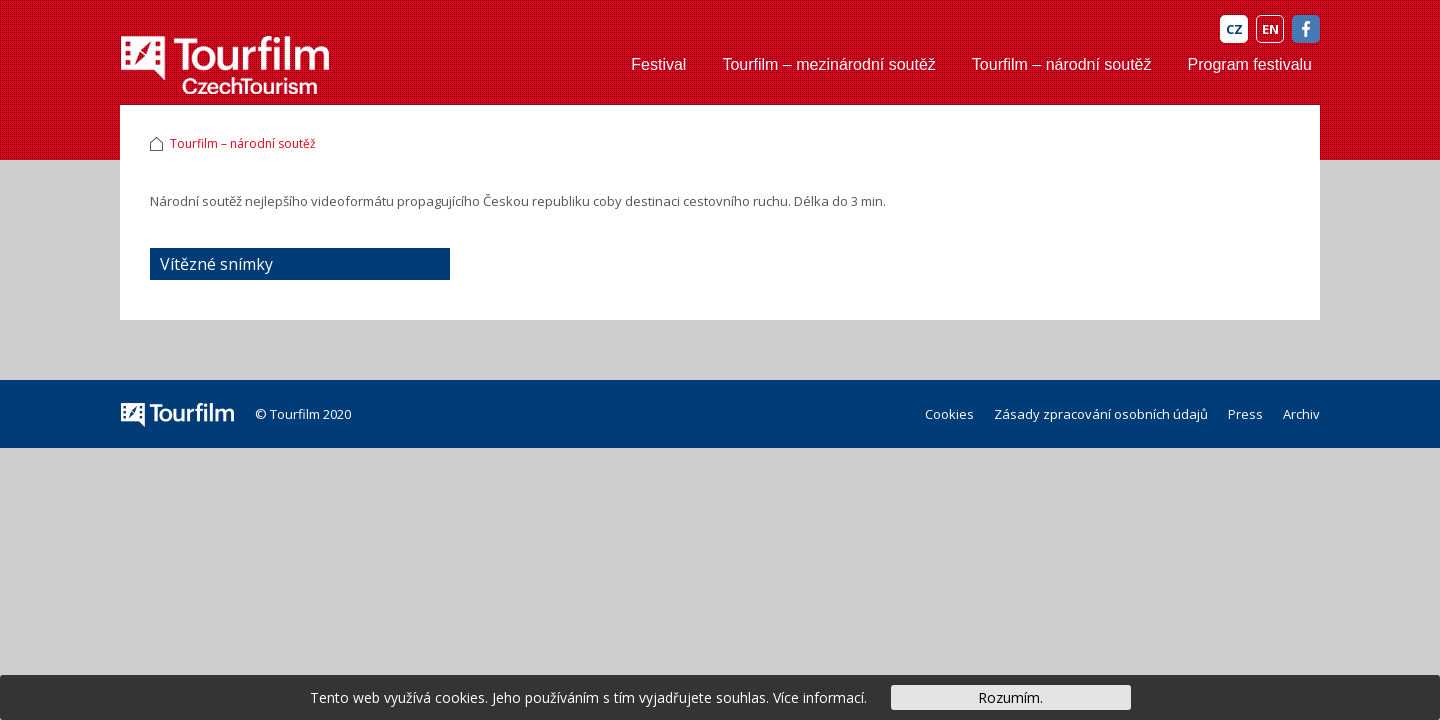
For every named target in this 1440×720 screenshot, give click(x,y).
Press (1245, 414)
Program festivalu (1250, 64)
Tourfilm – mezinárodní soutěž (828, 64)
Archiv (1301, 414)
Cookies (949, 414)
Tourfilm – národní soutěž (1062, 64)
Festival (658, 64)
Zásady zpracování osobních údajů (1101, 414)
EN (1270, 29)
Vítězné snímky (216, 264)
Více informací (818, 697)
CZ (1234, 29)
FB (1306, 29)
